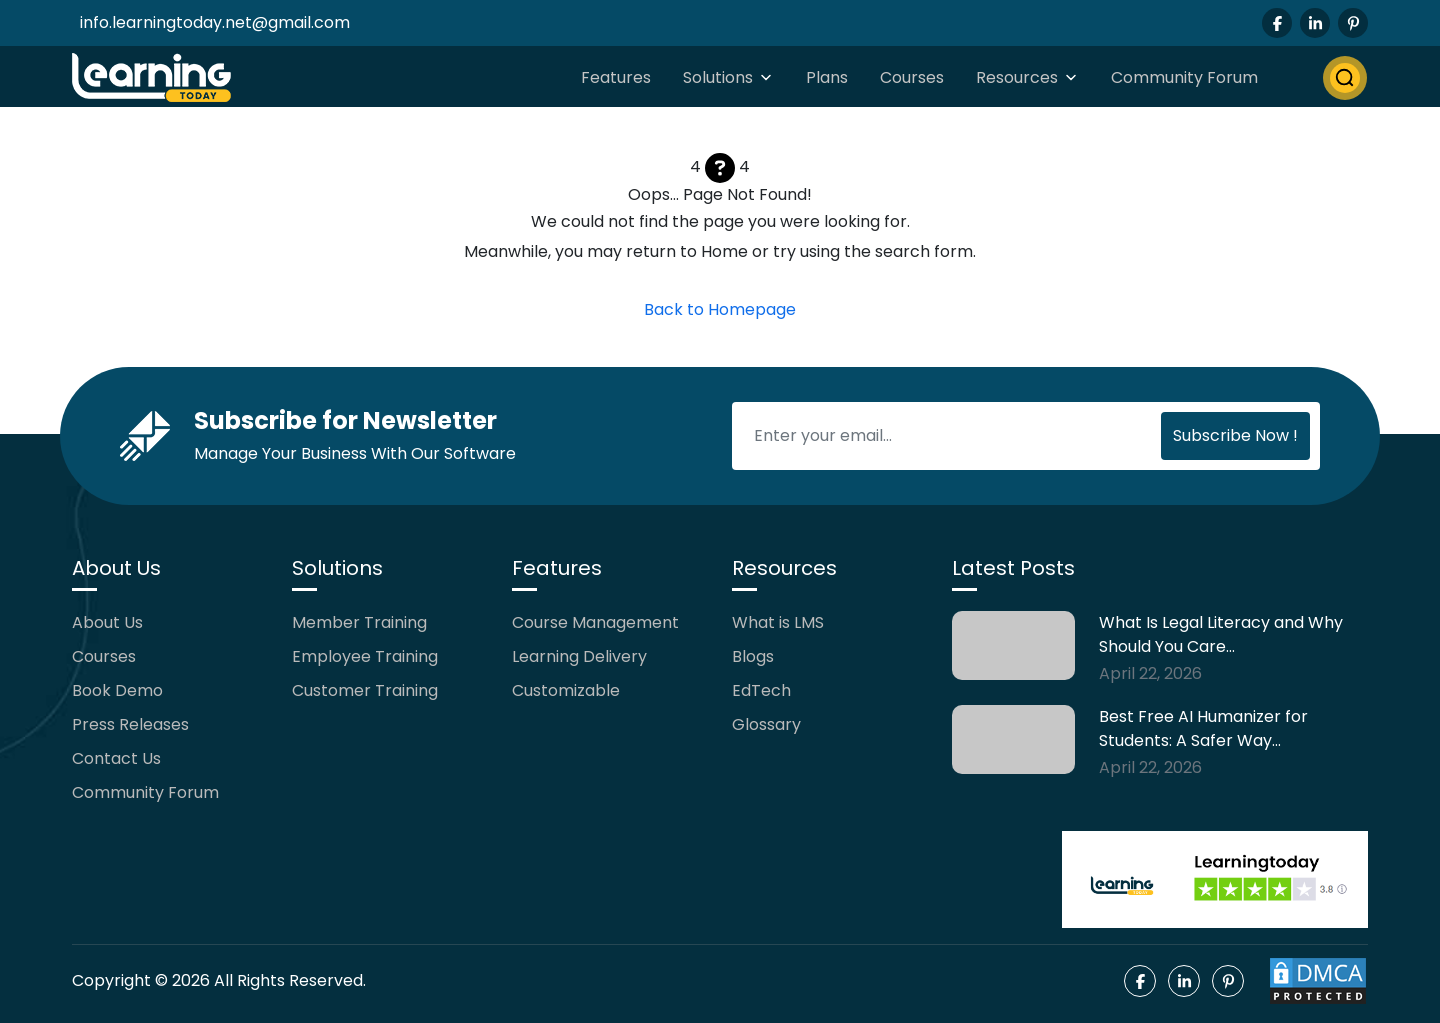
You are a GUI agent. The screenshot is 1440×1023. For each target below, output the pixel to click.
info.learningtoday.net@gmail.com (215, 22)
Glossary (766, 724)
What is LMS (778, 622)
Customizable (566, 690)
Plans (827, 77)
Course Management (595, 622)
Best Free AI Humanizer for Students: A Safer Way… (1203, 728)
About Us (107, 622)
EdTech (761, 690)
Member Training (359, 622)
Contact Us (116, 758)
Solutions (718, 77)
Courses (912, 77)
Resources (1017, 77)
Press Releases (130, 724)
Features (616, 77)
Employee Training (365, 656)
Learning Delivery (579, 656)
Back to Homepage (720, 309)
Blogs (753, 656)
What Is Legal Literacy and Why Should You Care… (1221, 634)
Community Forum (1184, 77)
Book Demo (117, 690)
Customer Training (365, 690)
